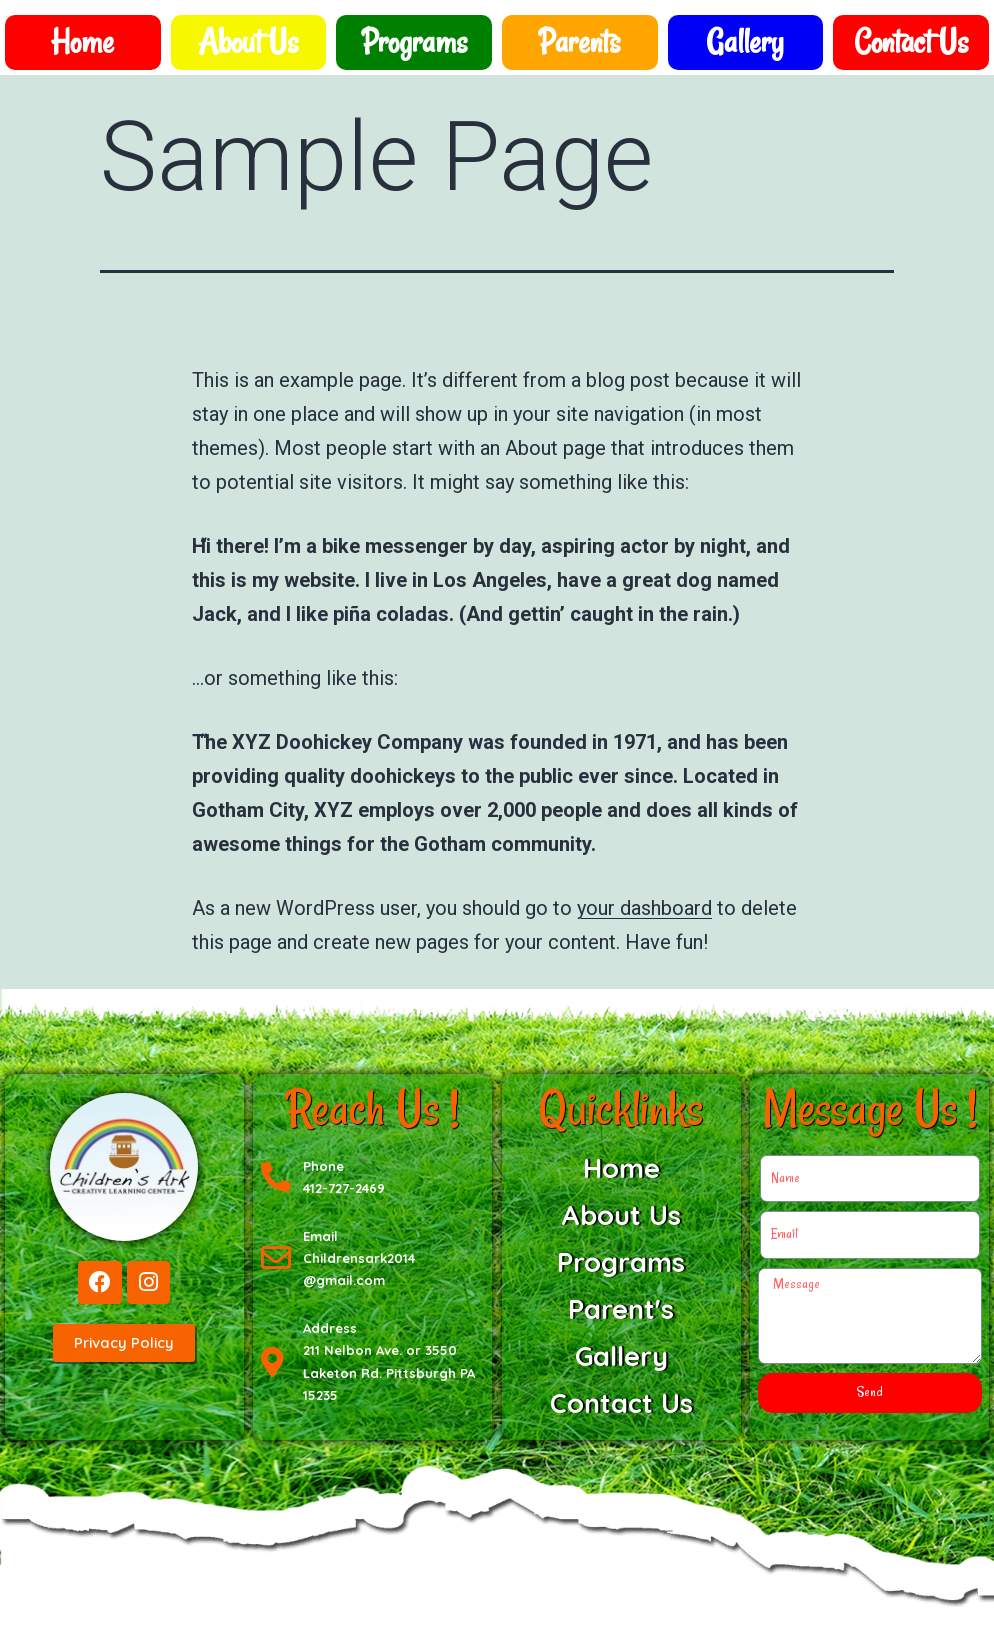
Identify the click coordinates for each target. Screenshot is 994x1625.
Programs (414, 42)
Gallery (745, 42)
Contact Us (911, 42)
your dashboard (644, 908)
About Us (248, 42)
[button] (124, 1344)
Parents (579, 42)
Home (82, 42)
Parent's (621, 1309)
